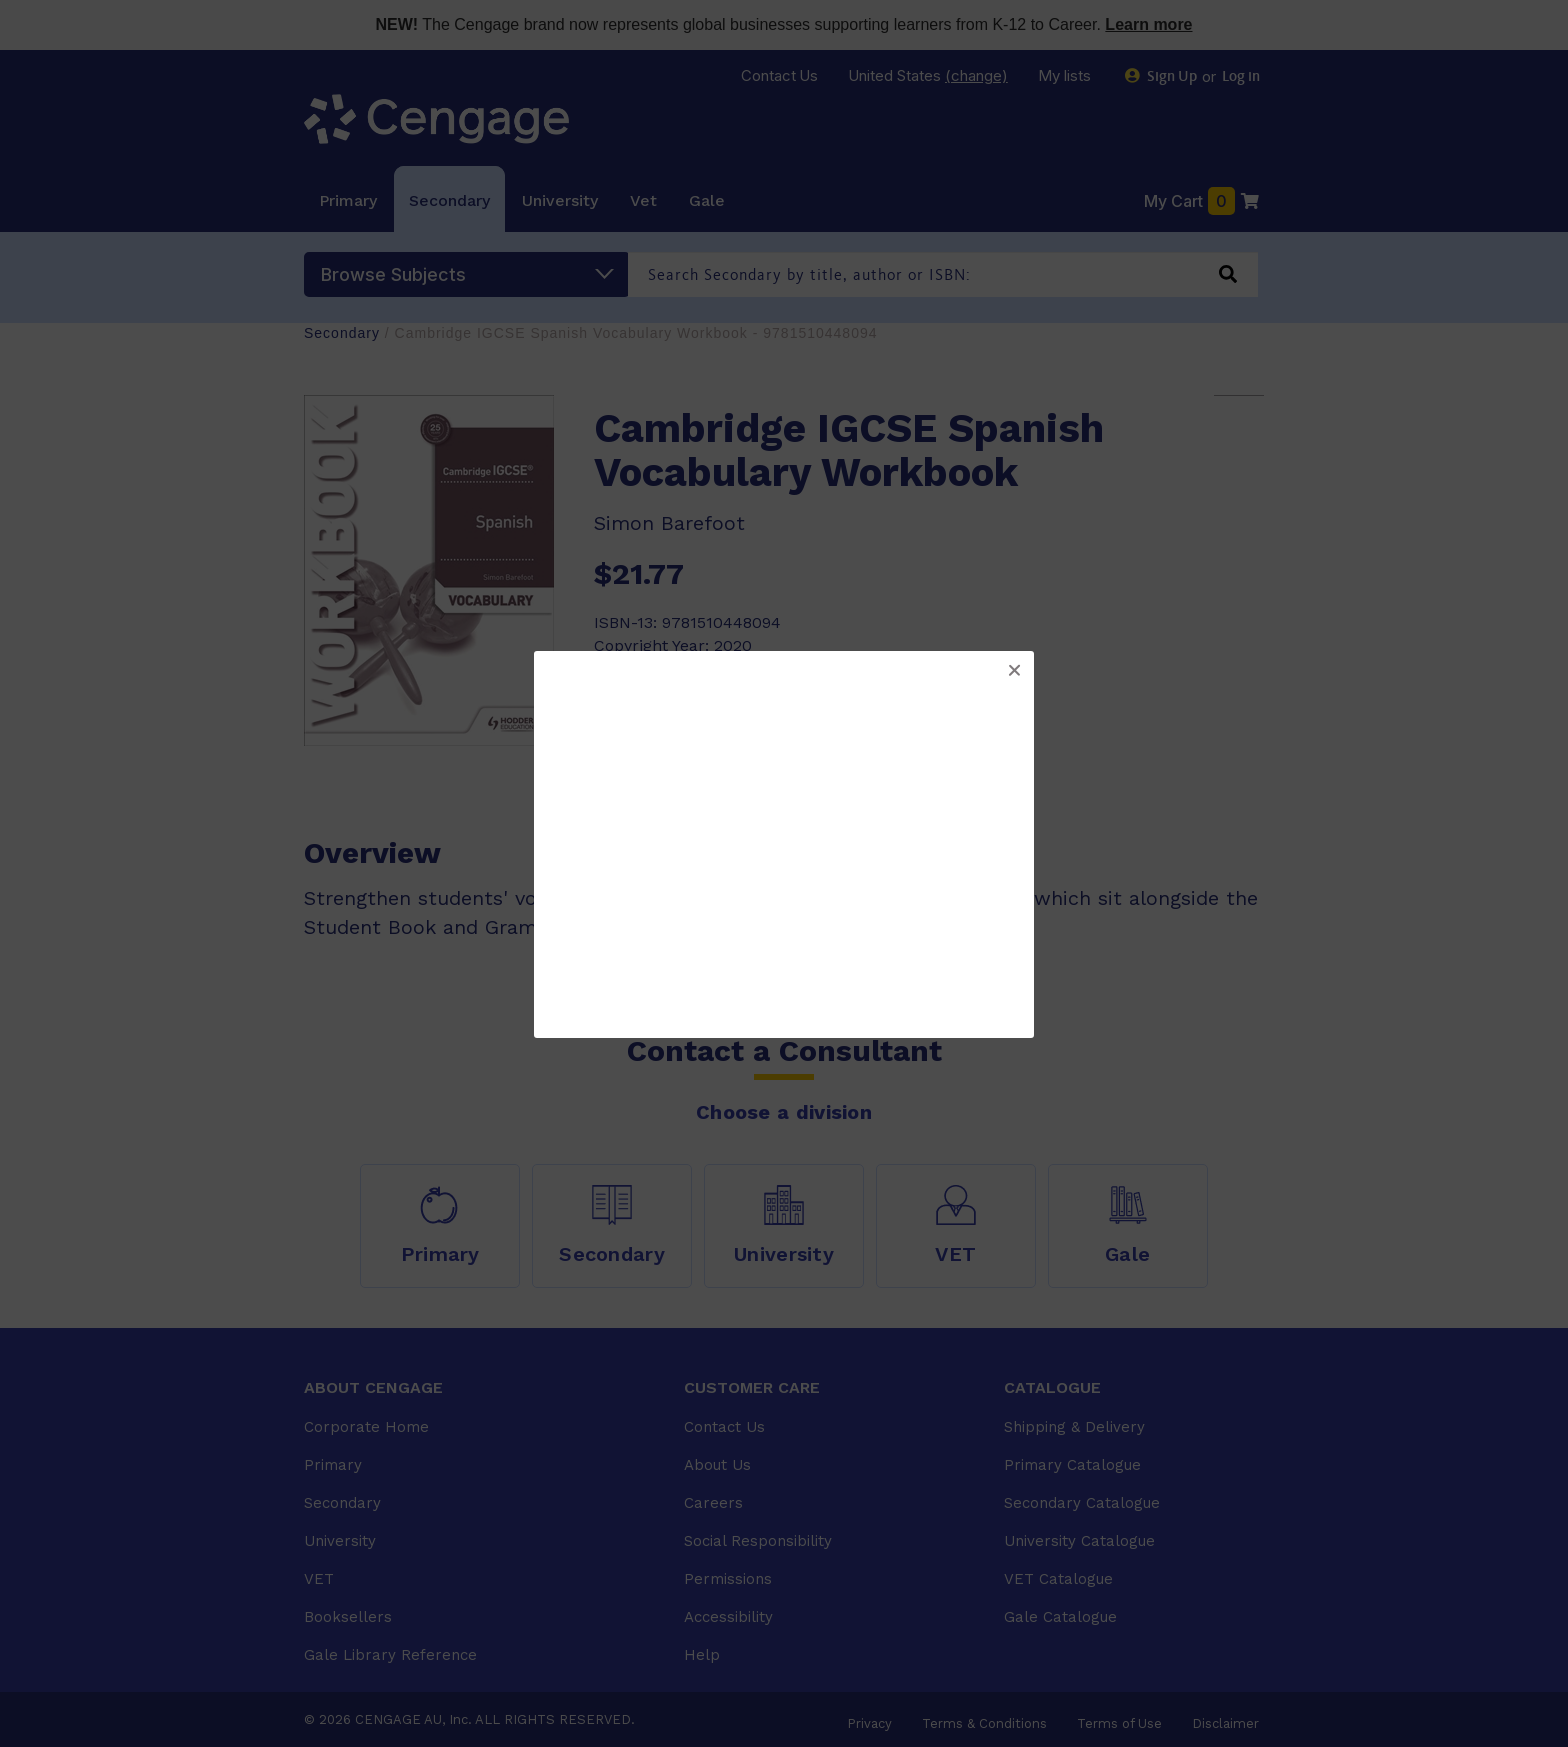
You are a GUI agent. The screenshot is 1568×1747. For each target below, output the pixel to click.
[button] (1014, 671)
